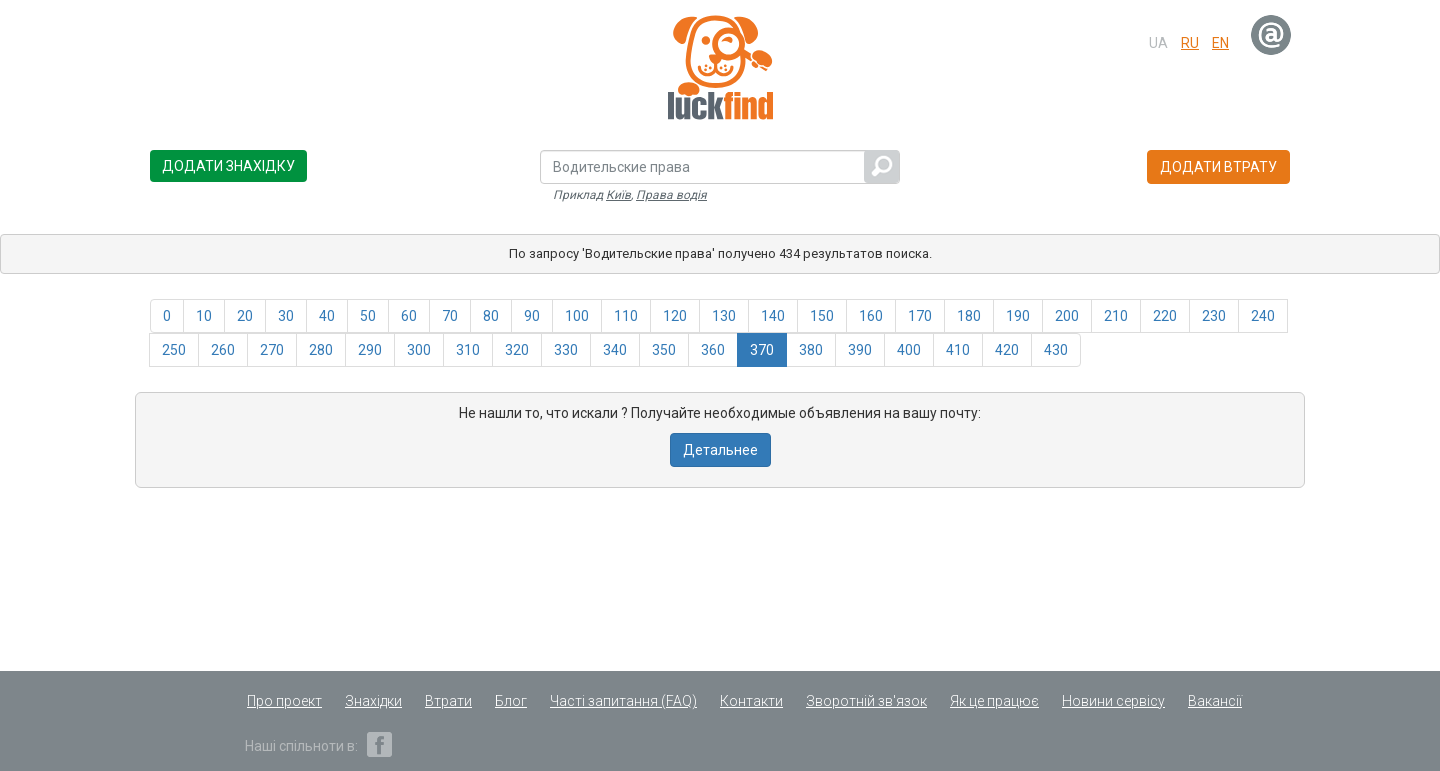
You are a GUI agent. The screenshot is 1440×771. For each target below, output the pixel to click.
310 (468, 350)
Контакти (751, 701)
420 (1007, 350)
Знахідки (373, 701)
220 (1165, 316)
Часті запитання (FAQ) (623, 701)
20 (245, 316)
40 (327, 316)
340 (615, 350)
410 (958, 350)
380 (811, 350)
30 (286, 316)
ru (1190, 43)
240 (1263, 316)
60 (409, 316)
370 (762, 350)
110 (626, 316)
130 (724, 316)
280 (321, 350)
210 (1116, 316)
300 (419, 350)
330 (566, 350)
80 (491, 316)
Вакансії (1215, 701)
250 (174, 350)
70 (450, 316)
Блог (511, 701)
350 (664, 350)
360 (713, 350)
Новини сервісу (1113, 701)
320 (517, 350)
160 (871, 316)
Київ (618, 195)
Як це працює (994, 701)
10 (204, 316)
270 (272, 350)
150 (822, 316)
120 (675, 316)
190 (1018, 316)
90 (532, 316)
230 (1214, 316)
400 (909, 350)
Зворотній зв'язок (866, 701)
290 (370, 350)
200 (1067, 316)
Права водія (671, 195)
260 (223, 350)
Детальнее (720, 450)
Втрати (448, 701)
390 (860, 350)
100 (577, 316)
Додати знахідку (228, 166)
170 (920, 316)
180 (969, 316)
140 (773, 316)
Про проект (284, 701)
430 (1056, 350)
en (1220, 43)
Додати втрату (1218, 167)
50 (368, 316)
